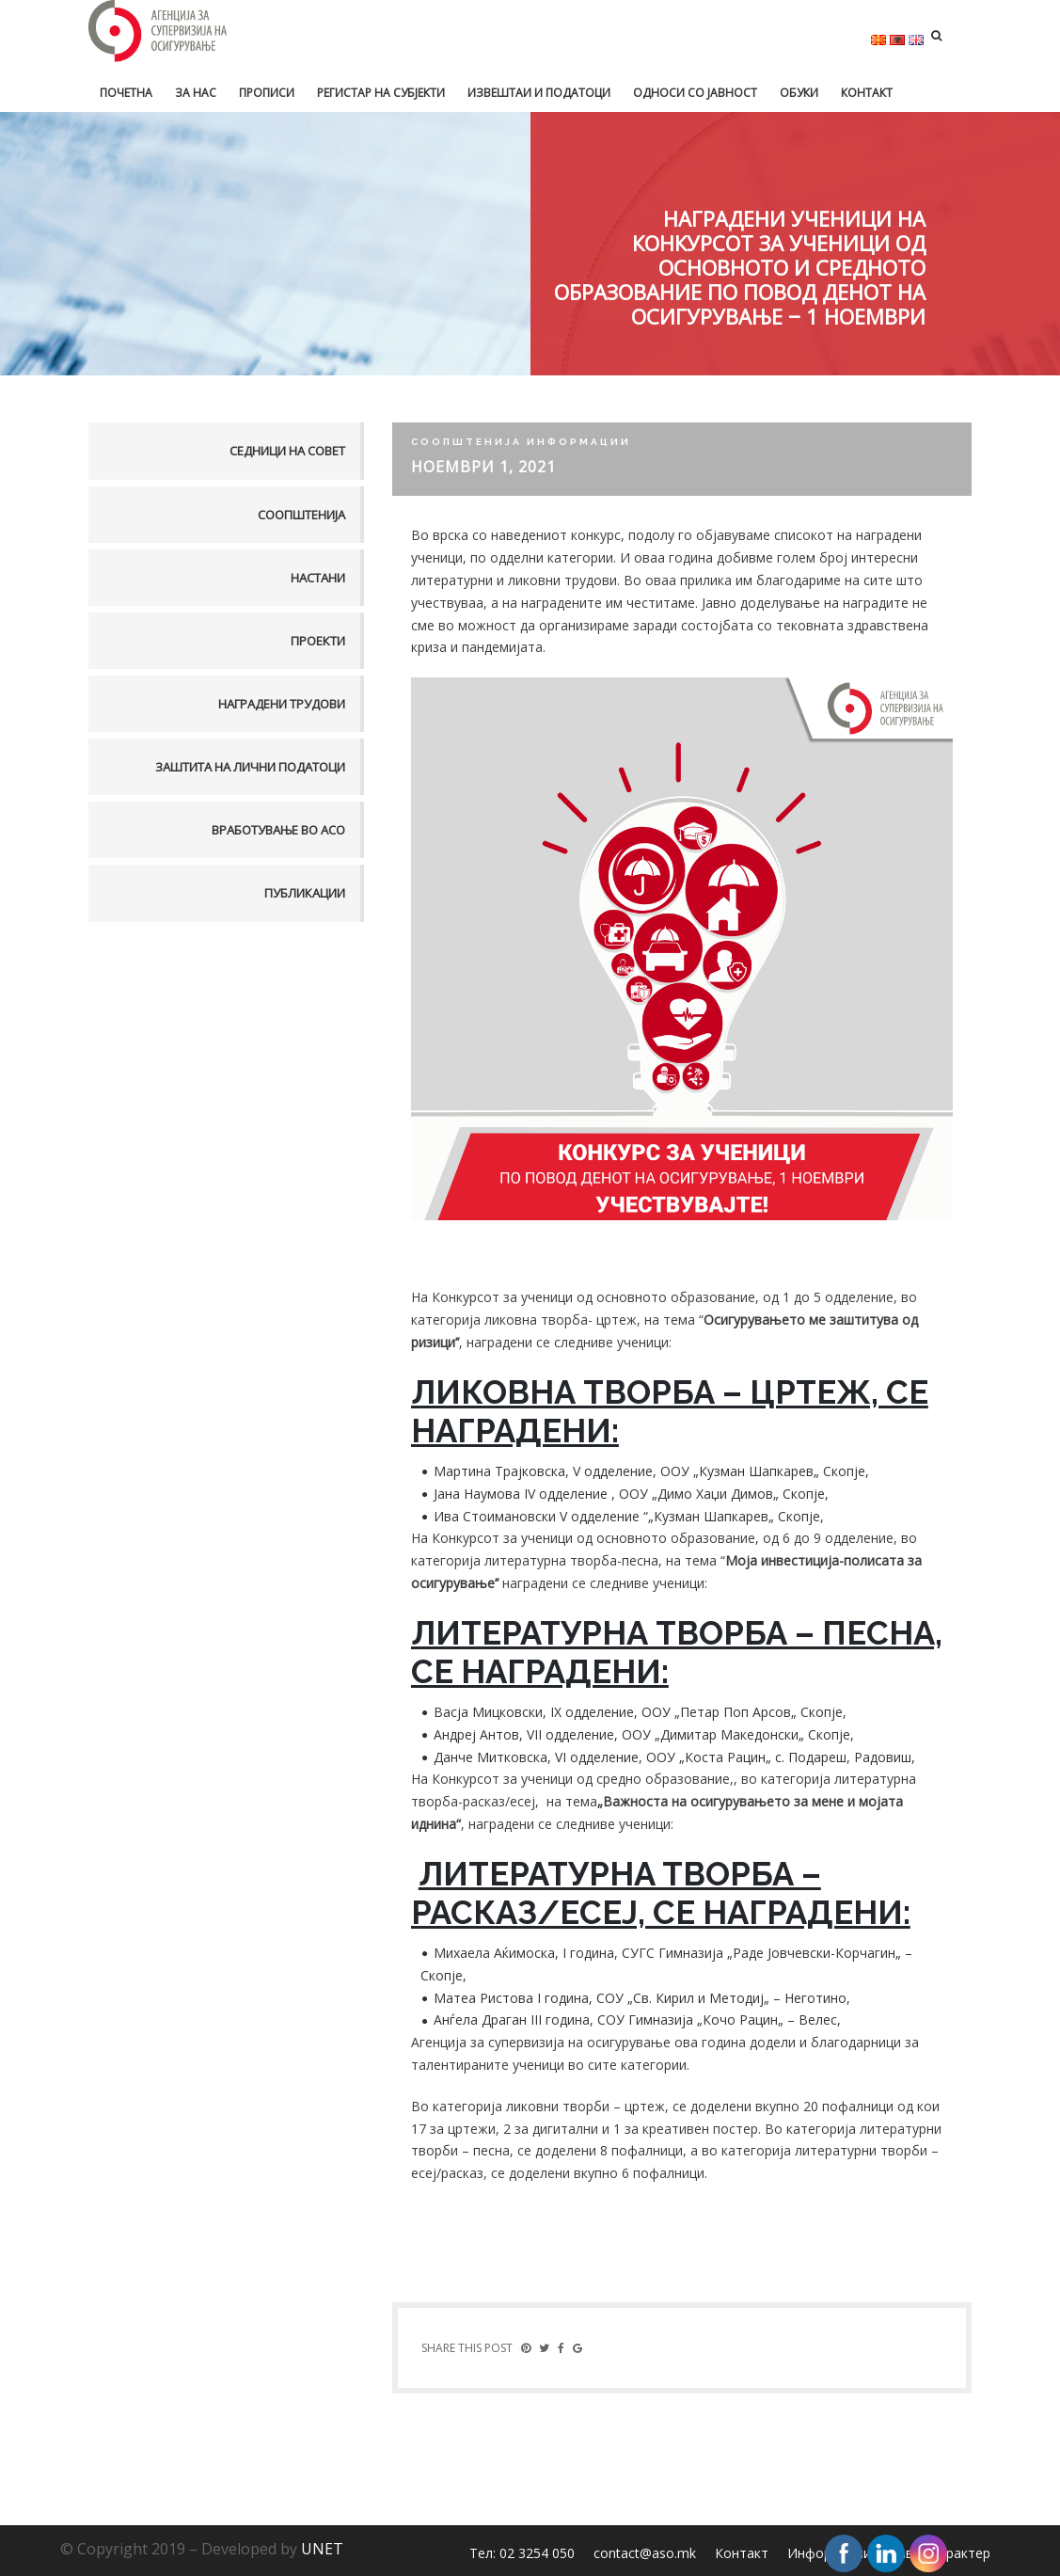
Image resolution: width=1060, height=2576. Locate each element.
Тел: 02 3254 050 (522, 2553)
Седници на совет (287, 450)
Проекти (318, 640)
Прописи (266, 93)
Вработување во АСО (278, 829)
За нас (195, 93)
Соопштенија (301, 514)
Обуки (799, 93)
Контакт (867, 93)
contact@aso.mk (644, 2553)
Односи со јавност (695, 93)
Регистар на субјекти (381, 93)
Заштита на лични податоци (250, 766)
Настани (318, 577)
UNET (322, 2548)
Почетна (126, 93)
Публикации (304, 892)
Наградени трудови (281, 703)
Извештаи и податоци (538, 93)
